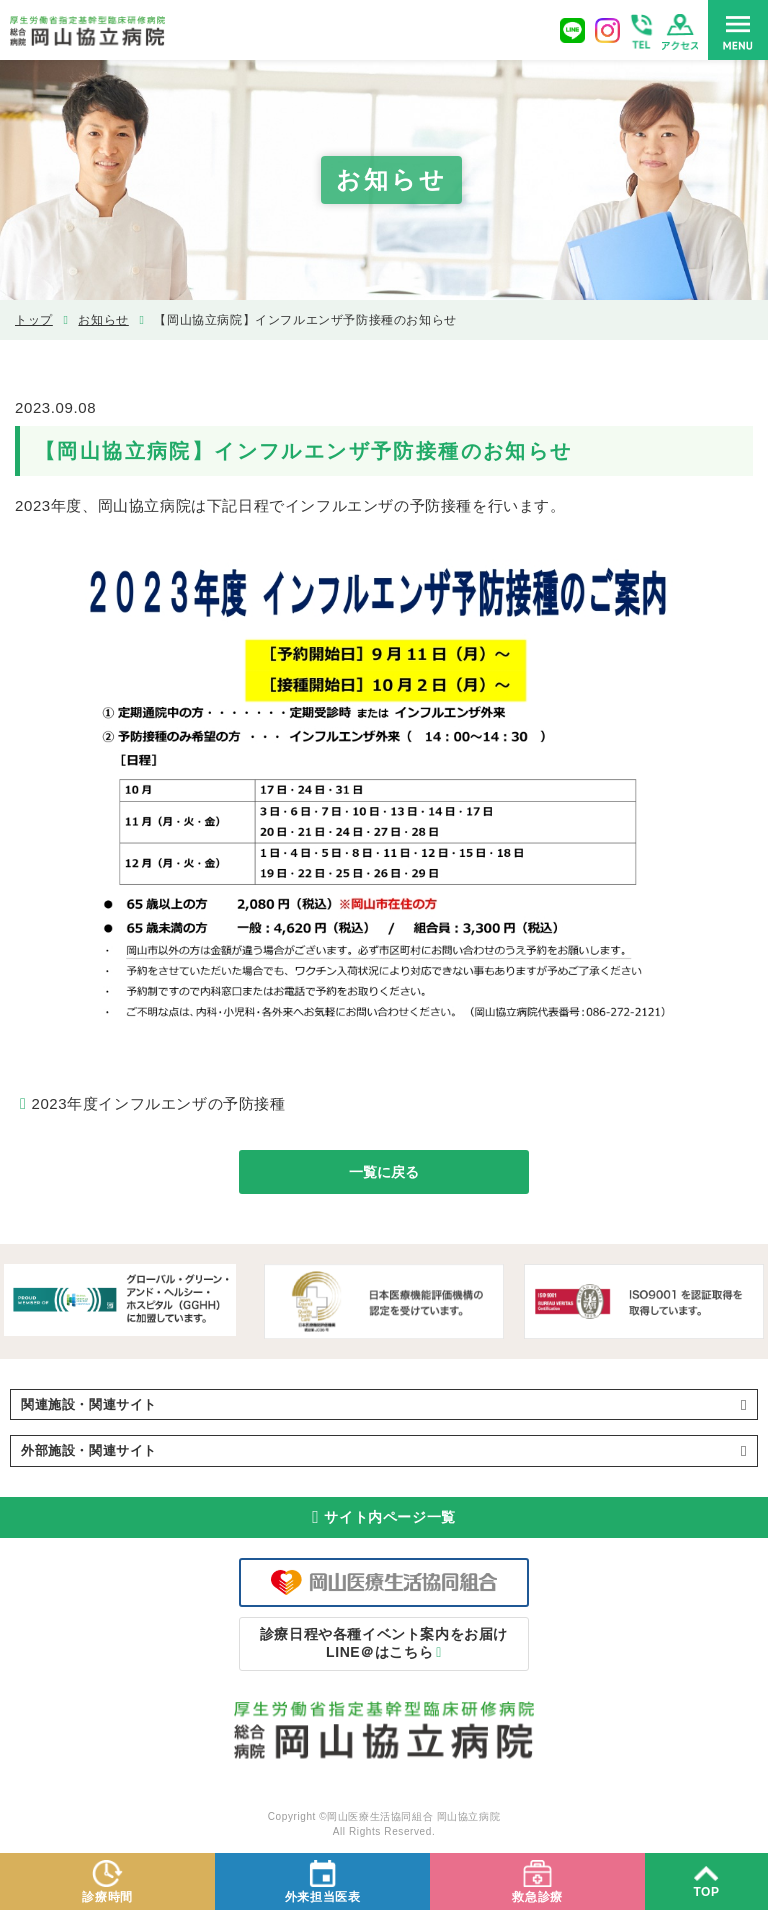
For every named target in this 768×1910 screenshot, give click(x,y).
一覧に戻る (384, 1172)
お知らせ (103, 320)
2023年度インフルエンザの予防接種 (158, 1103)
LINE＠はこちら (384, 1643)
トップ (34, 320)
